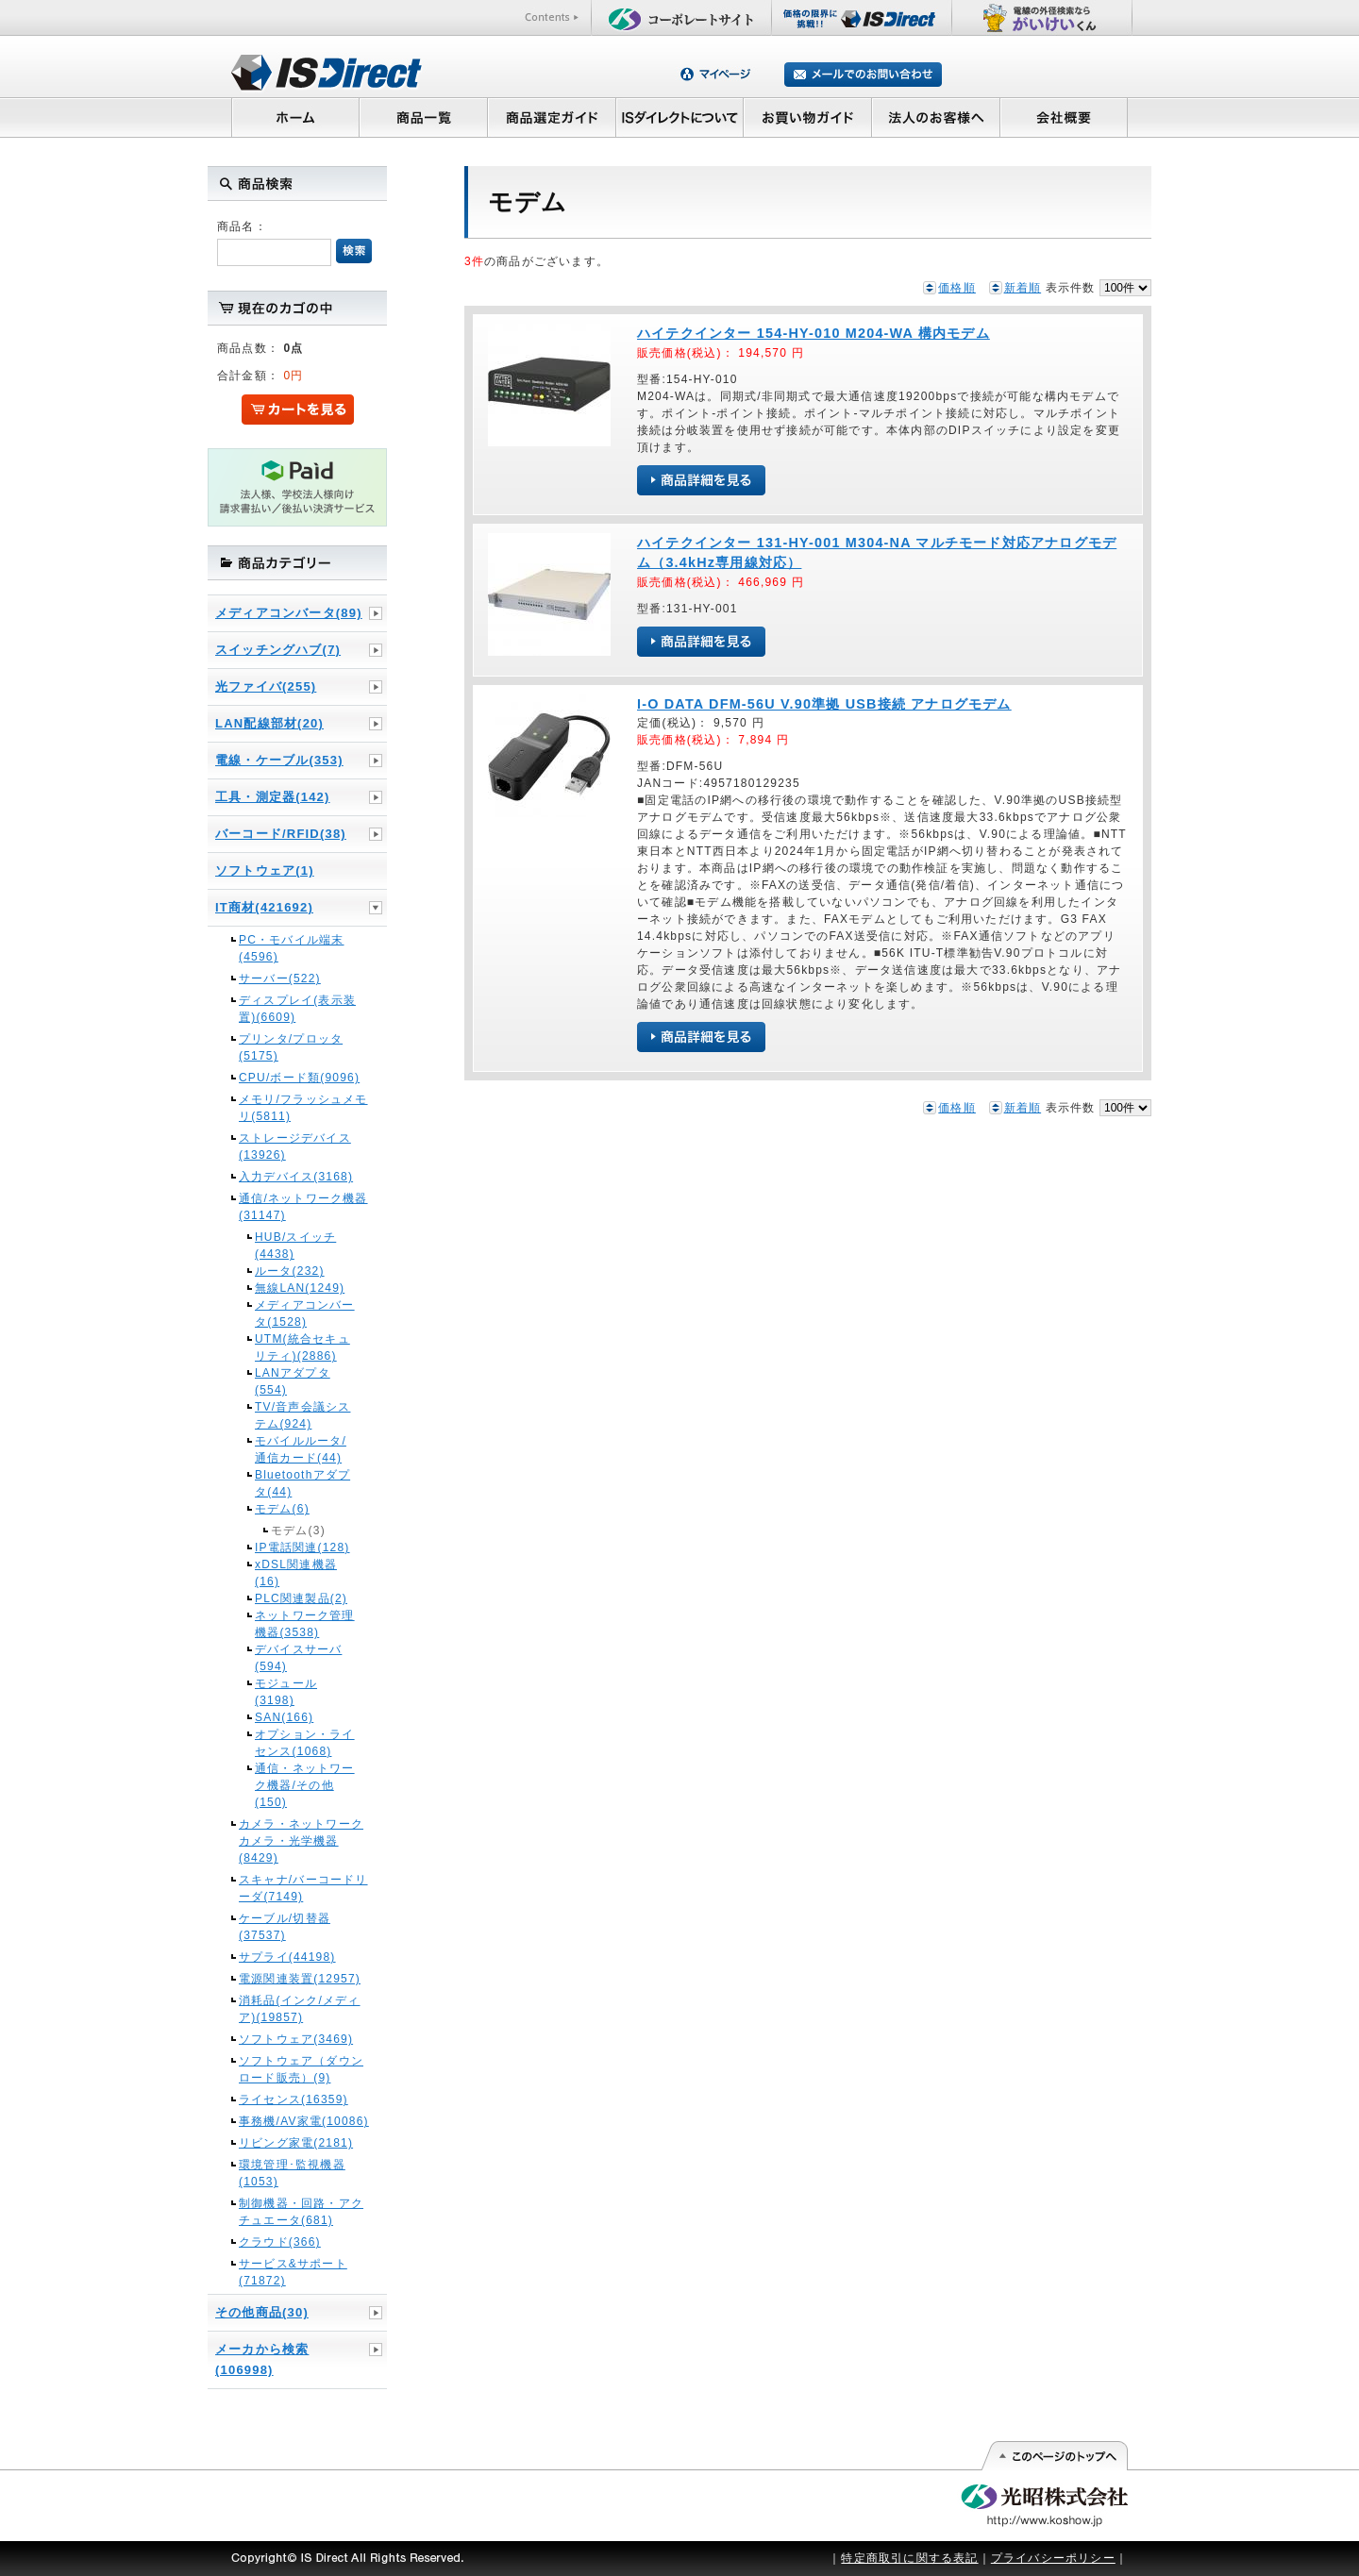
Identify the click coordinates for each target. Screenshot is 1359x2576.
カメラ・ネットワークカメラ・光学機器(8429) (301, 1841)
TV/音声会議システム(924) (302, 1415)
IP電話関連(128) (302, 1547)
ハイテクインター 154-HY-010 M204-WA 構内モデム (813, 333)
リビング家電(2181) (296, 2142)
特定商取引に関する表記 (909, 2558)
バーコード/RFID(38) (280, 834)
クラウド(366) (280, 2242)
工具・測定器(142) (272, 797)
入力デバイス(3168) (296, 1176)
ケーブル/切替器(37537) (284, 1927)
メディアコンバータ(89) (288, 613)
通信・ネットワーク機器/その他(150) (305, 1785)
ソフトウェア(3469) (296, 2039)
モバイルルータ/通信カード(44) (300, 1449)
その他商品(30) (262, 2312)
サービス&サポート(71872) (293, 2272)
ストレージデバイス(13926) (295, 1146)
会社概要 (1064, 117)
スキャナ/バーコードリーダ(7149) (303, 1888)
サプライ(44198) (287, 1957)
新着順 (1023, 287)
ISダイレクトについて (680, 117)
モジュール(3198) (286, 1692)
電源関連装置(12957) (300, 1978)
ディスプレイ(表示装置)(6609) (297, 1009)
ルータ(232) (290, 1271)
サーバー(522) (280, 978)
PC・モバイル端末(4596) (291, 948)
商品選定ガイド (551, 117)
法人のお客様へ (936, 117)
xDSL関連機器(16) (296, 1573)
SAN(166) (284, 1717)
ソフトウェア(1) (264, 870)
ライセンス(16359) (293, 2099)
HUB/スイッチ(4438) (295, 1245)
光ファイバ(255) (265, 686)
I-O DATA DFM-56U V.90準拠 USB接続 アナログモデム (824, 703)
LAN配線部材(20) (269, 723)
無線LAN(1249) (299, 1288)
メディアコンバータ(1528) (305, 1313)
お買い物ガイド (808, 117)
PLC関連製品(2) (301, 1598)
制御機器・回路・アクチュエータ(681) (301, 2212)
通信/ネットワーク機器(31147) (303, 1207)
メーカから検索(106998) (262, 2359)
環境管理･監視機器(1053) (292, 2173)
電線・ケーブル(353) (279, 760)
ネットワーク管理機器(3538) (305, 1624)
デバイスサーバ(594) (298, 1658)
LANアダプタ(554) (292, 1381)
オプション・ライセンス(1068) (305, 1743)
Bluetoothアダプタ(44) (302, 1483)
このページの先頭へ (1054, 2456)
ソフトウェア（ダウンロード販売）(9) (301, 2069)
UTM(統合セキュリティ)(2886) (302, 1347)
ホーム (295, 117)
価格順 (957, 287)
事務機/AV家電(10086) (304, 2121)
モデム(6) (282, 1508)
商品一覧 (423, 117)
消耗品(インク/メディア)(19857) (300, 2009)
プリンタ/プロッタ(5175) (291, 1047)
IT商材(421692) (264, 907)
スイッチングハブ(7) (278, 650)
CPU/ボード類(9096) (299, 1077)
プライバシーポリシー (1053, 2558)
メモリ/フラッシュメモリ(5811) (303, 1108)
